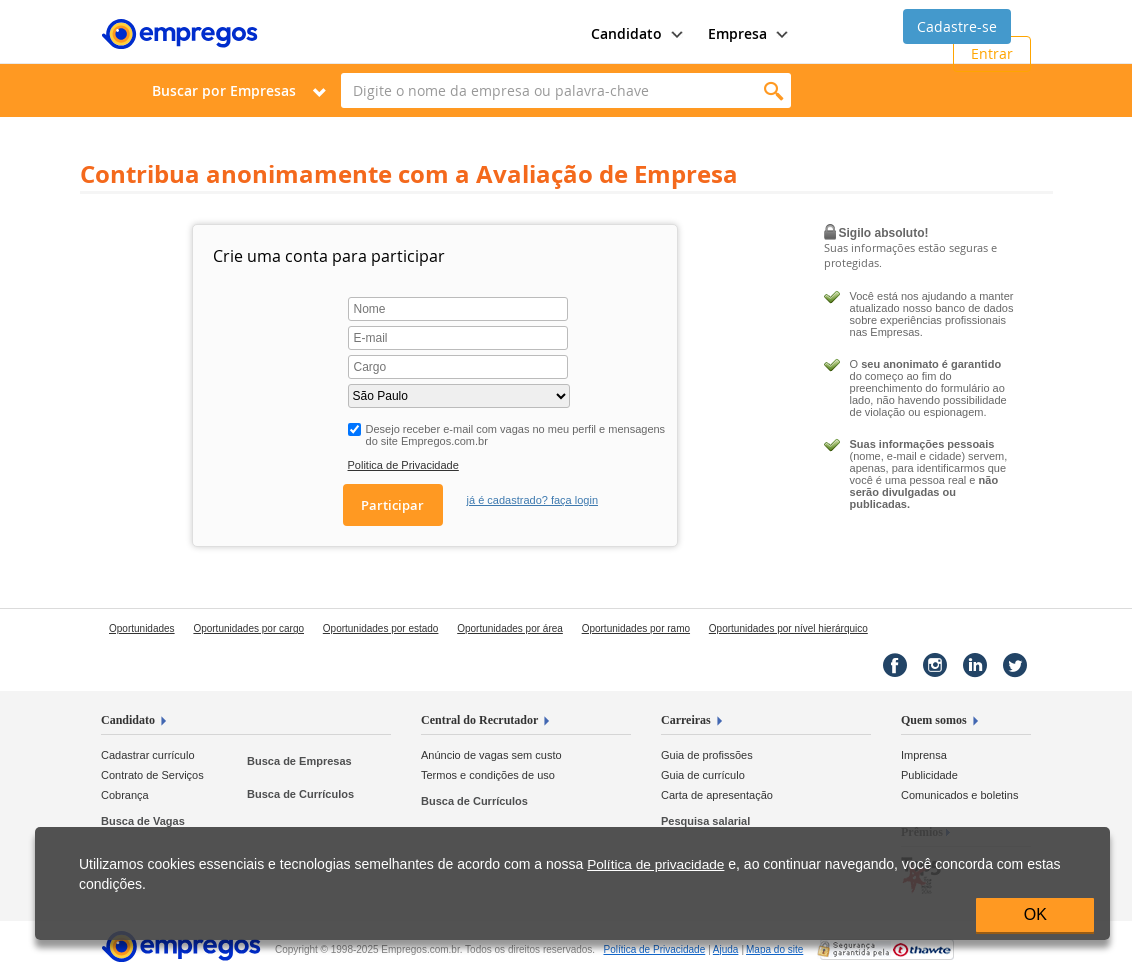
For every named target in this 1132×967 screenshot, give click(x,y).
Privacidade (654, 949)
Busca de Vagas (143, 821)
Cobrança (125, 795)
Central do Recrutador (479, 720)
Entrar (992, 53)
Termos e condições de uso (488, 775)
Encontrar (773, 90)
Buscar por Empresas (224, 90)
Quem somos (934, 720)
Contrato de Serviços (152, 775)
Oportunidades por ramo (636, 628)
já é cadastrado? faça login (532, 500)
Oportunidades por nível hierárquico (788, 628)
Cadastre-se (957, 26)
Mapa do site (774, 949)
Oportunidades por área (510, 628)
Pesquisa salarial (705, 821)
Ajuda (726, 949)
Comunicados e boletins (959, 795)
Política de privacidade (655, 864)
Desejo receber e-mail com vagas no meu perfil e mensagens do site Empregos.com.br (516, 435)
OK (1035, 914)
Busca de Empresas (299, 761)
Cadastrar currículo (148, 755)
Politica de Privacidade (403, 465)
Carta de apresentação (717, 795)
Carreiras (686, 720)
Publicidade (929, 775)
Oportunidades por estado (381, 628)
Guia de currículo (703, 775)
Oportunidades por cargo (248, 628)
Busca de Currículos (300, 794)
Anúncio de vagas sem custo (491, 755)
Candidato (128, 720)
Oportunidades (142, 628)
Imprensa (924, 755)
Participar (392, 505)
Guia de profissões (707, 755)
